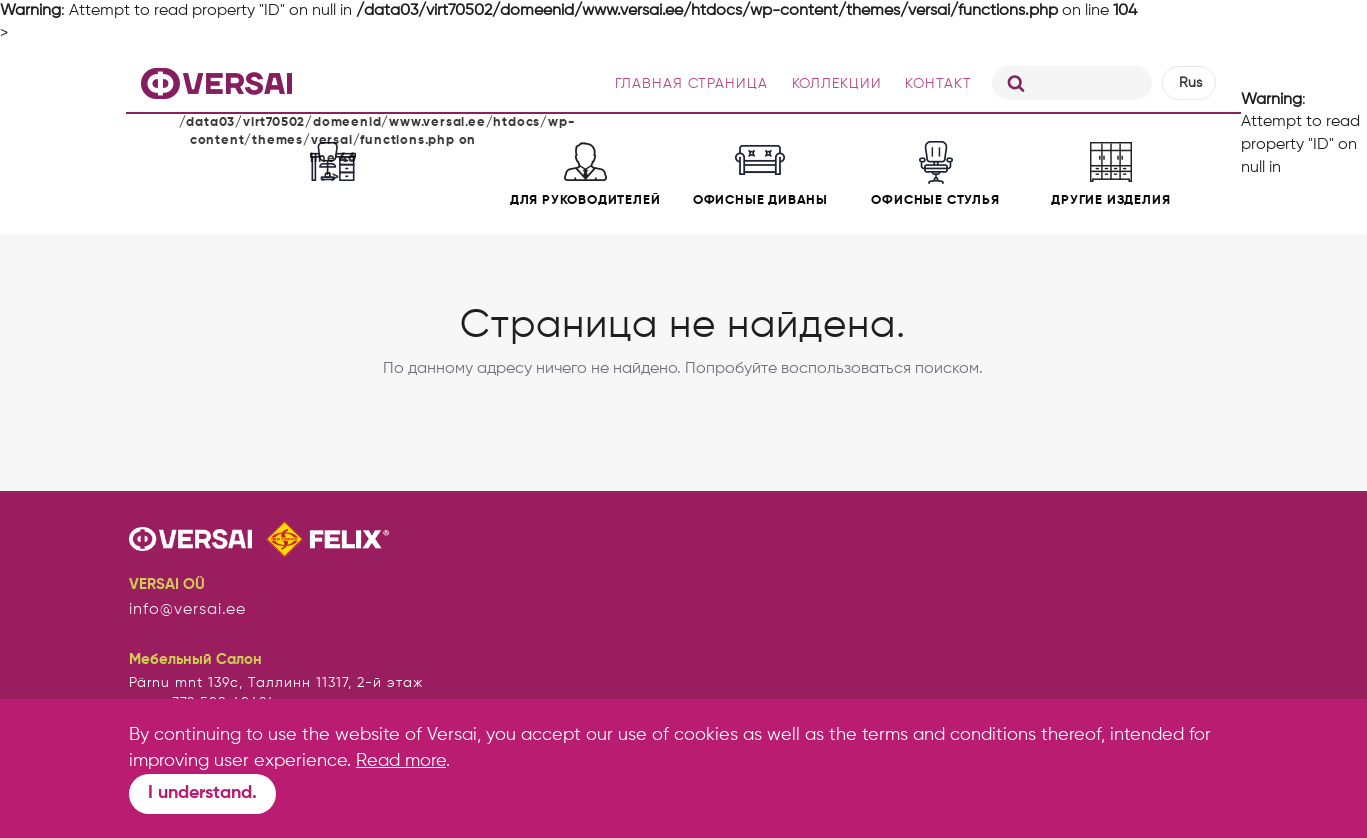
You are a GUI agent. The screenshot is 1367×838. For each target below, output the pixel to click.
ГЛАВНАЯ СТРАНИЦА (691, 84)
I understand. (202, 793)
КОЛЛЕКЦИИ (837, 84)
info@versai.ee (187, 610)
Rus (1190, 83)
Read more (401, 761)
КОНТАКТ (938, 84)
